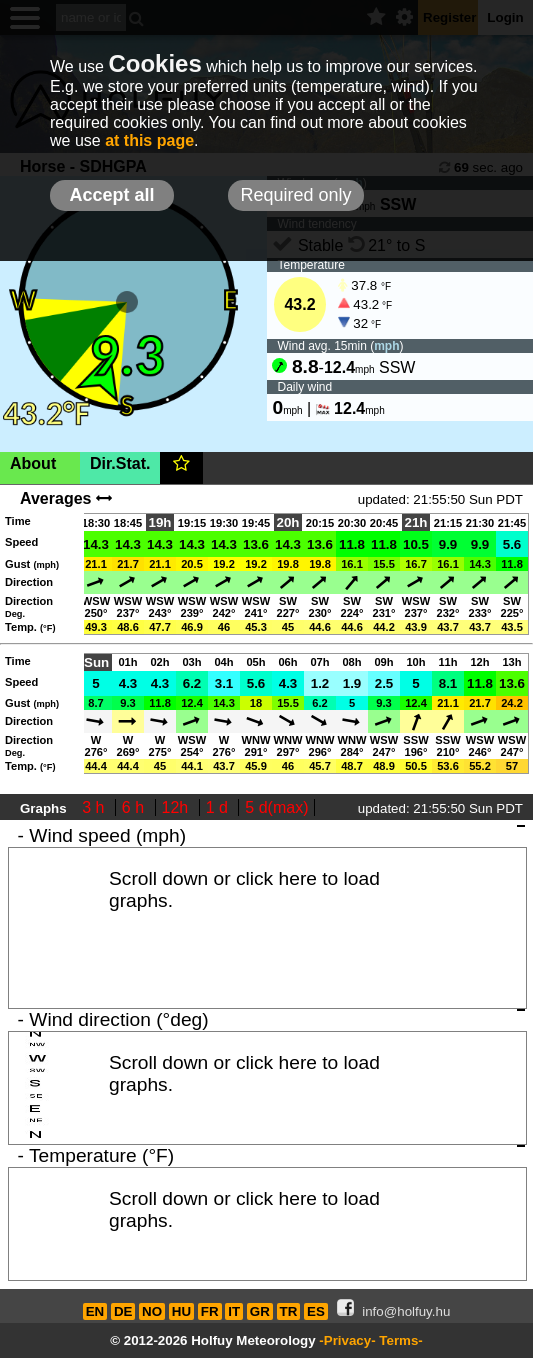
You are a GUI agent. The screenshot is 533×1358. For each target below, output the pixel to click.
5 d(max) (276, 807)
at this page (149, 140)
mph (386, 346)
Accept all (111, 195)
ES (316, 1311)
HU (181, 1311)
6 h (135, 807)
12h (177, 807)
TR (289, 1311)
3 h (95, 807)
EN (95, 1311)
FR (210, 1311)
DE (123, 1311)
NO (152, 1311)
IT (234, 1311)
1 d (219, 807)
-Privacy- (347, 1340)
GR (260, 1311)
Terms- (400, 1340)
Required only (295, 195)
